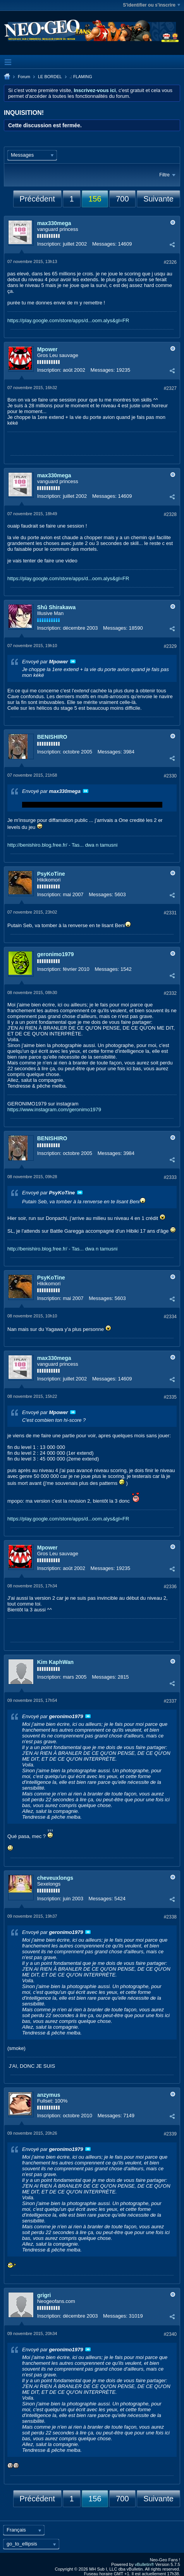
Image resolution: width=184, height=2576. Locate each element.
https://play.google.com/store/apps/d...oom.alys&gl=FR (68, 320)
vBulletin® (144, 2564)
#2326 (170, 262)
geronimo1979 (55, 954)
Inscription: (49, 244)
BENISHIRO (52, 737)
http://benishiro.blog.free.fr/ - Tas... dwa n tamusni (62, 845)
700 (122, 199)
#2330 (170, 776)
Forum (24, 76)
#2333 (170, 1177)
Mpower (47, 349)
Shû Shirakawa (56, 607)
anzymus (48, 2095)
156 (94, 199)
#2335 (170, 1397)
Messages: (104, 244)
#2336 (170, 1586)
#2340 (170, 2334)
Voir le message (73, 661)
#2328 (170, 514)
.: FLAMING (81, 76)
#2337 (170, 1701)
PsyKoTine (51, 874)
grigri (44, 2295)
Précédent (37, 199)
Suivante (158, 199)
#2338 (170, 1917)
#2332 (170, 993)
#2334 (170, 1316)
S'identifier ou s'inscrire (151, 5)
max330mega (54, 223)
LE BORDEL (50, 76)
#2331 (170, 913)
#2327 (170, 388)
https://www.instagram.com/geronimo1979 (54, 1109)
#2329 (170, 646)
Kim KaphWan (55, 1662)
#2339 (170, 2134)
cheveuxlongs (55, 1878)
